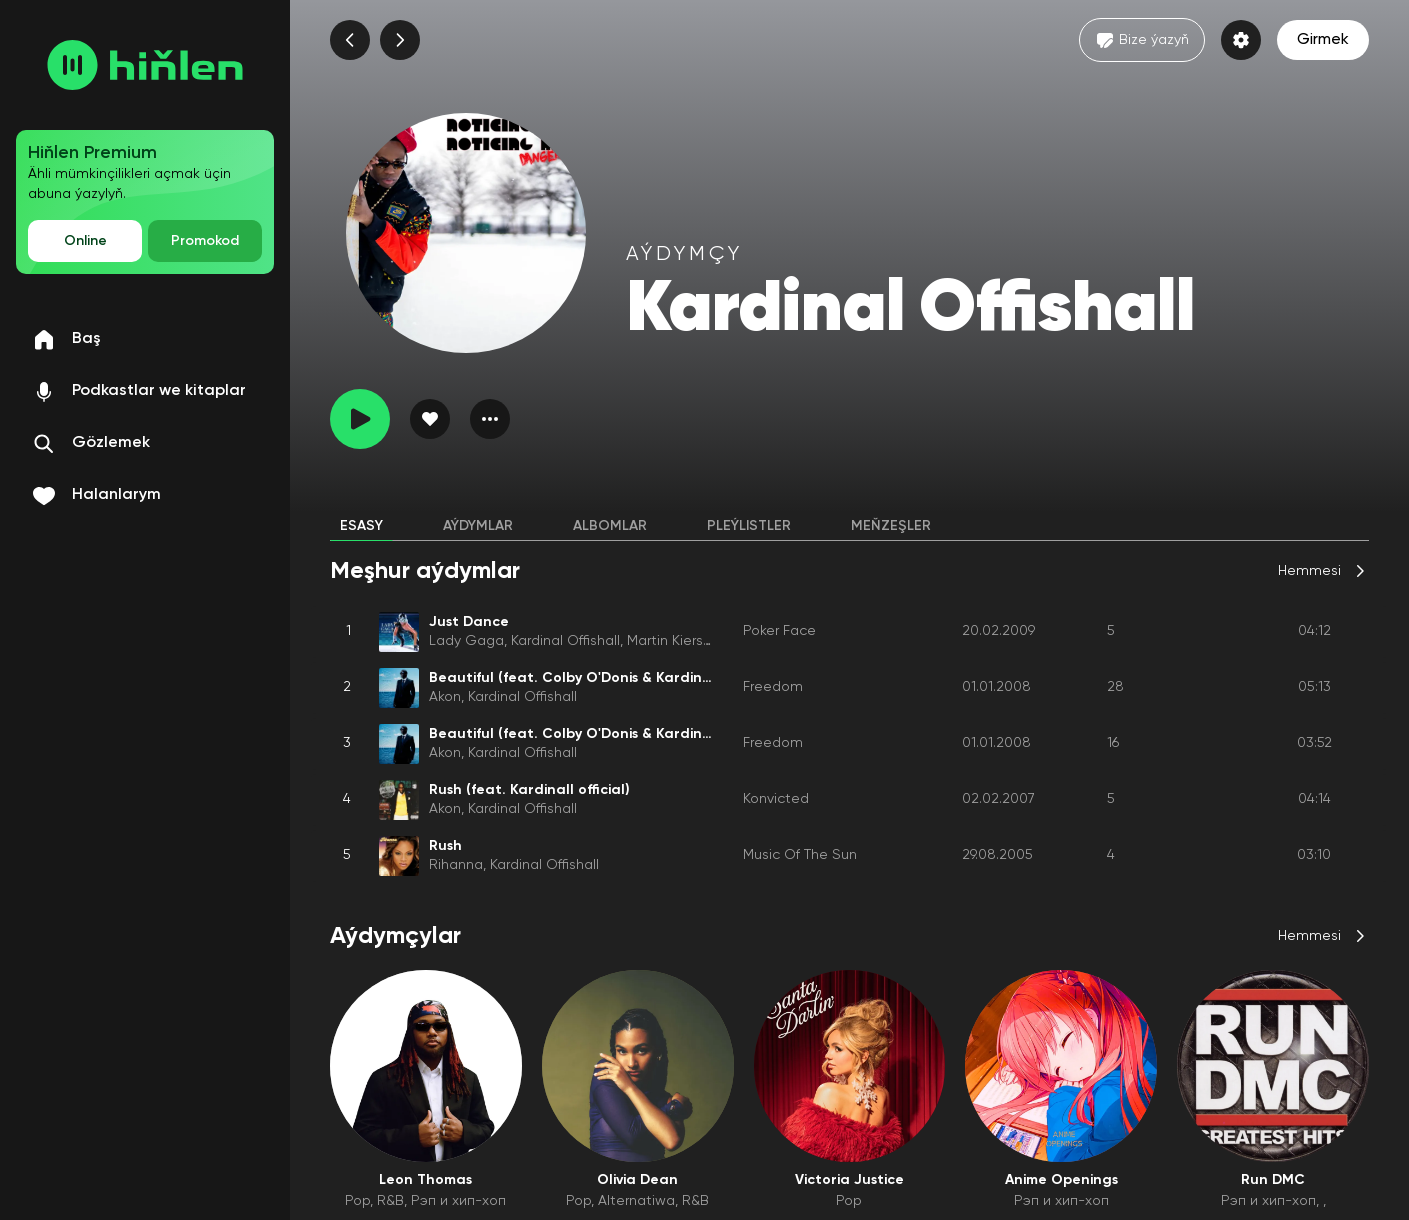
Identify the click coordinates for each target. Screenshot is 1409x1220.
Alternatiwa (636, 1201)
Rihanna (456, 865)
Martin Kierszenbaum (696, 641)
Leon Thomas (425, 1180)
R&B (390, 1201)
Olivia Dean (637, 1180)
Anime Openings (1061, 1180)
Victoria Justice (849, 1180)
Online (85, 241)
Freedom (773, 687)
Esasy (361, 526)
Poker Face (779, 631)
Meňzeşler (891, 526)
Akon (445, 697)
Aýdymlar (478, 526)
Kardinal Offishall (565, 641)
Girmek (1323, 40)
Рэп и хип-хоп (458, 1201)
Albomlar (610, 526)
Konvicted (776, 799)
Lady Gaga (466, 641)
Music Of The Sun (800, 855)
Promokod (205, 241)
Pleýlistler (749, 526)
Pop (357, 1201)
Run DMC (1273, 1180)
